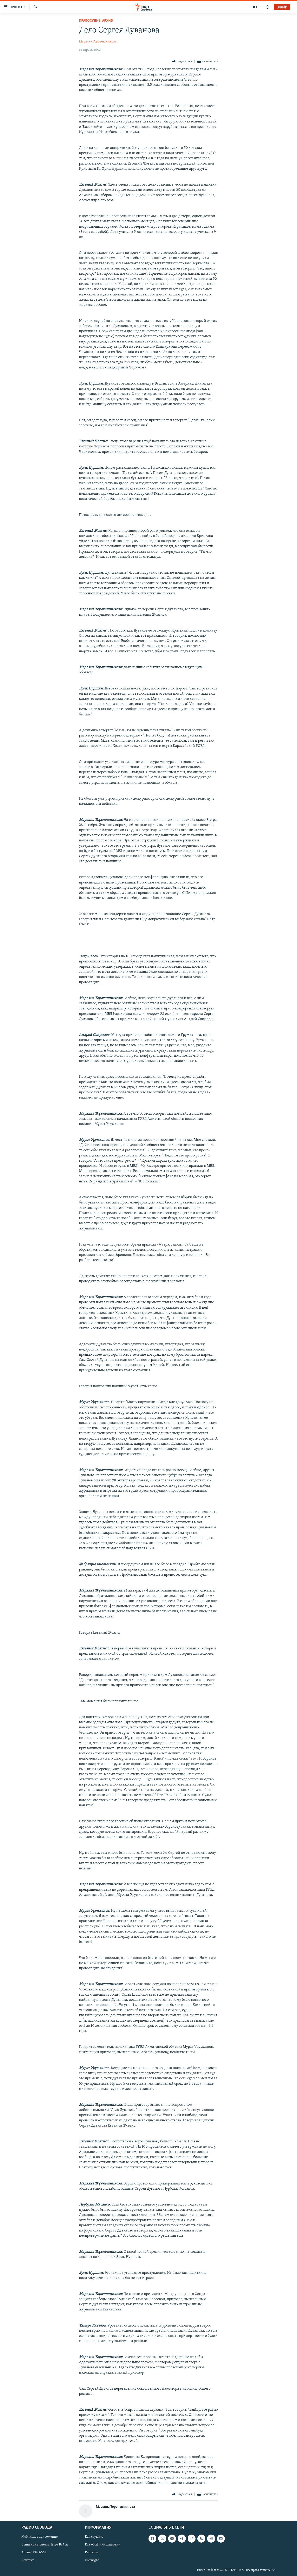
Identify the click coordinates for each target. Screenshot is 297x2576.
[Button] (182, 61)
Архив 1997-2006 (33, 2552)
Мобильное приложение (39, 2536)
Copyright (92, 2560)
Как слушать (94, 2536)
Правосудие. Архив (96, 21)
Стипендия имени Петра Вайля (44, 2544)
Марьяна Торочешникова (98, 41)
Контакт (27, 2560)
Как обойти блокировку (102, 2544)
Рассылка (92, 2552)
